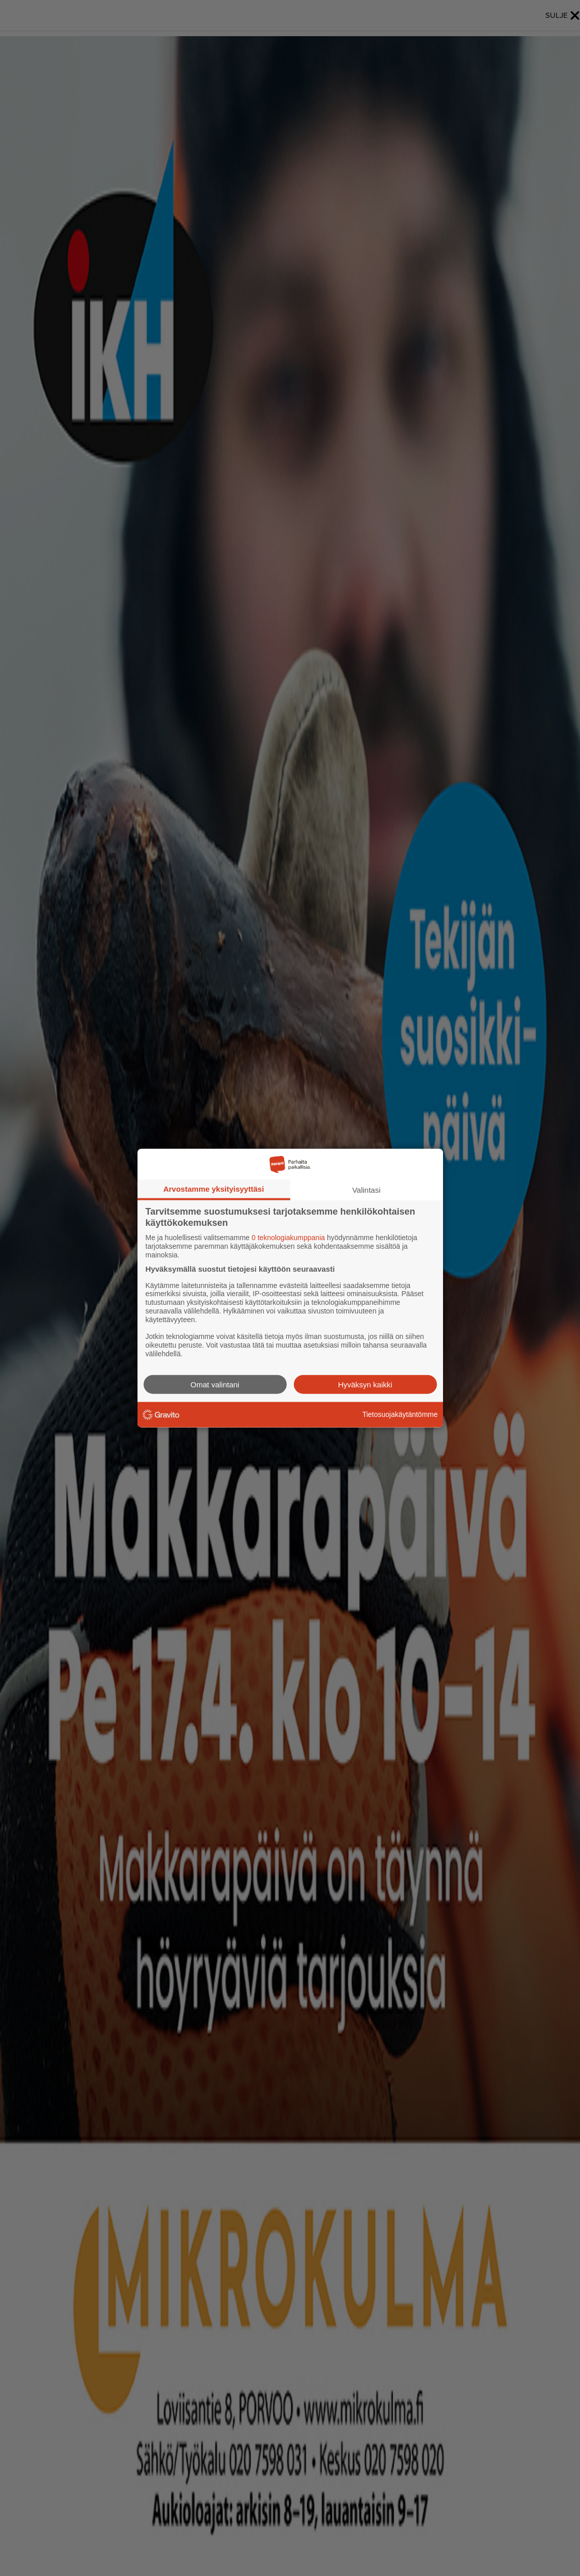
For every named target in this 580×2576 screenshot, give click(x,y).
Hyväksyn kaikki (365, 1384)
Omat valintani (214, 1384)
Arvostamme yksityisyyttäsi (213, 1189)
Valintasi (366, 1190)
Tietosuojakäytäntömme (399, 1414)
